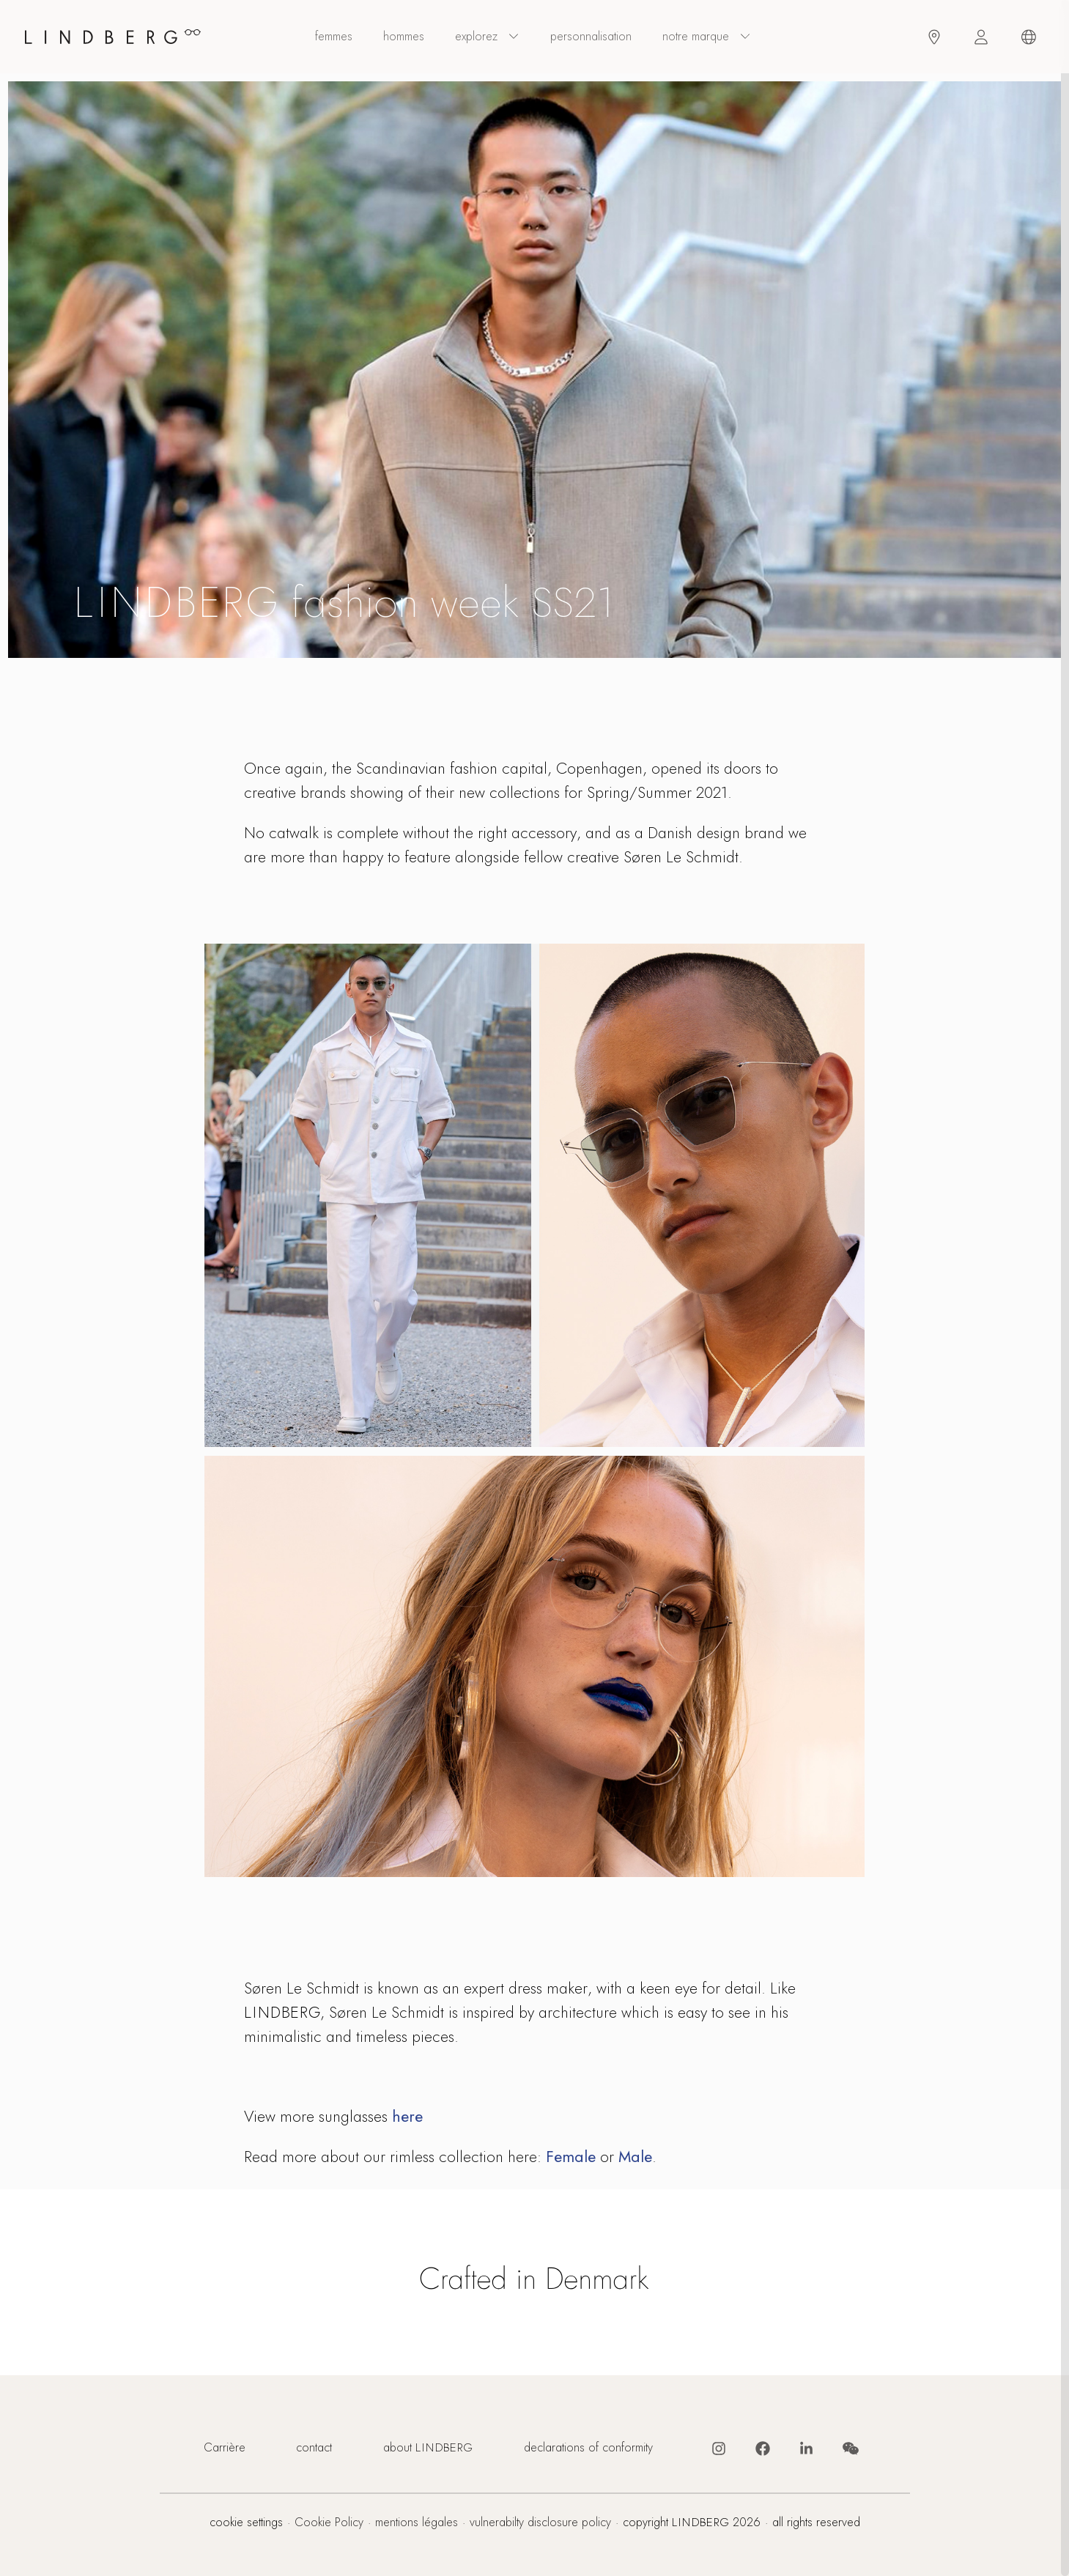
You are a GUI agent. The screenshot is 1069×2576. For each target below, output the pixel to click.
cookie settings (246, 2523)
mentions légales (416, 2523)
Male (635, 2156)
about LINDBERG (428, 2448)
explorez (487, 37)
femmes (333, 37)
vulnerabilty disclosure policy (540, 2523)
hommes (403, 37)
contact (314, 2448)
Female (571, 2156)
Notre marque (706, 37)
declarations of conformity (588, 2448)
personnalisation (591, 37)
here (407, 2116)
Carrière (224, 2448)
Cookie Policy (329, 2523)
